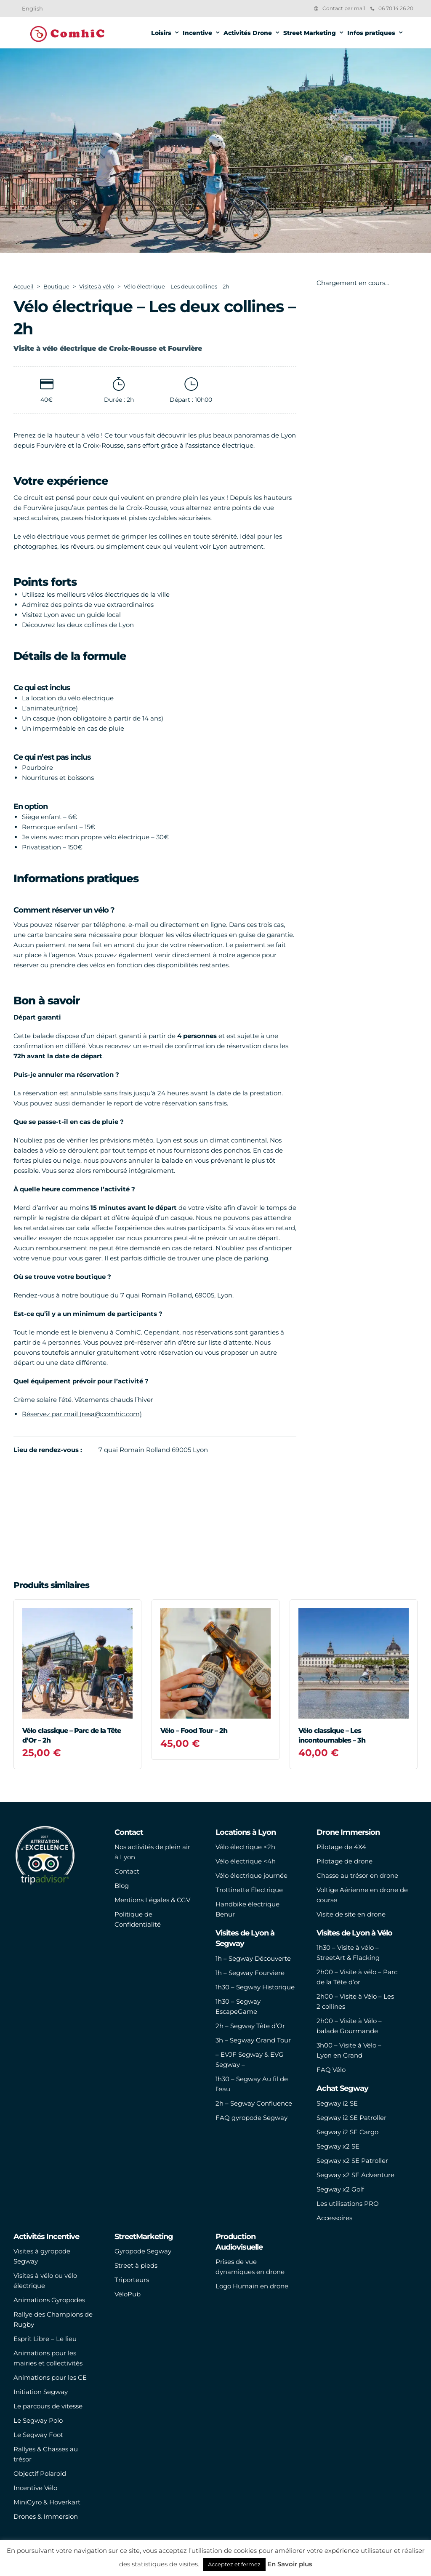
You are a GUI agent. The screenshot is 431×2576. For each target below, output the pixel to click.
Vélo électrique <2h (245, 1847)
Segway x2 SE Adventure (355, 2175)
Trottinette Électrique (249, 1890)
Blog (121, 1886)
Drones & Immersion (45, 2516)
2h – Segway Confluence (254, 2103)
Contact (126, 1871)
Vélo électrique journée (251, 1875)
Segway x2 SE (338, 2146)
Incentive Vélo (35, 2488)
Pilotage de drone (344, 1861)
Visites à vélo (96, 286)
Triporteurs (131, 2280)
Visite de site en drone (351, 1914)
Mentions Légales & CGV (152, 1900)
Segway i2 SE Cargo (347, 2132)
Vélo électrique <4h (246, 1861)
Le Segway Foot (38, 2435)
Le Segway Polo (38, 2420)
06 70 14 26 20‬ (391, 8)
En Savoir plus (289, 2564)
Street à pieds (135, 2265)
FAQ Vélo (331, 2070)
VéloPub (127, 2294)
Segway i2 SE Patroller (351, 2118)
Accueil (23, 286)
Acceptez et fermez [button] (234, 2564)
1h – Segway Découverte (253, 1958)
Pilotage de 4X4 (341, 1847)
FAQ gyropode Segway (251, 2118)
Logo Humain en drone (252, 2286)
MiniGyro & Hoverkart (46, 2502)
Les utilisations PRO (348, 2204)
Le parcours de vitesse (47, 2406)
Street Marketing (309, 33)
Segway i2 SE (337, 2103)
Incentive (197, 33)
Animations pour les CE (50, 2377)
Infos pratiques (371, 33)
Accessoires (334, 2218)
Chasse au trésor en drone (357, 1875)
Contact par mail (343, 8)
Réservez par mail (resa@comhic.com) (82, 1414)
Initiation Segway (40, 2392)
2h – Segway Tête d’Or (250, 2026)
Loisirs (161, 33)
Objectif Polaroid (39, 2473)
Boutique (56, 286)
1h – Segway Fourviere (250, 1973)
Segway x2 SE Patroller (352, 2161)
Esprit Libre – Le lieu (45, 2339)
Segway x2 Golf (340, 2189)
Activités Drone (247, 33)
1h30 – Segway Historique (255, 1987)
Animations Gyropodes (49, 2300)
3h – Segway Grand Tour (253, 2040)
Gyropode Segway (142, 2251)
